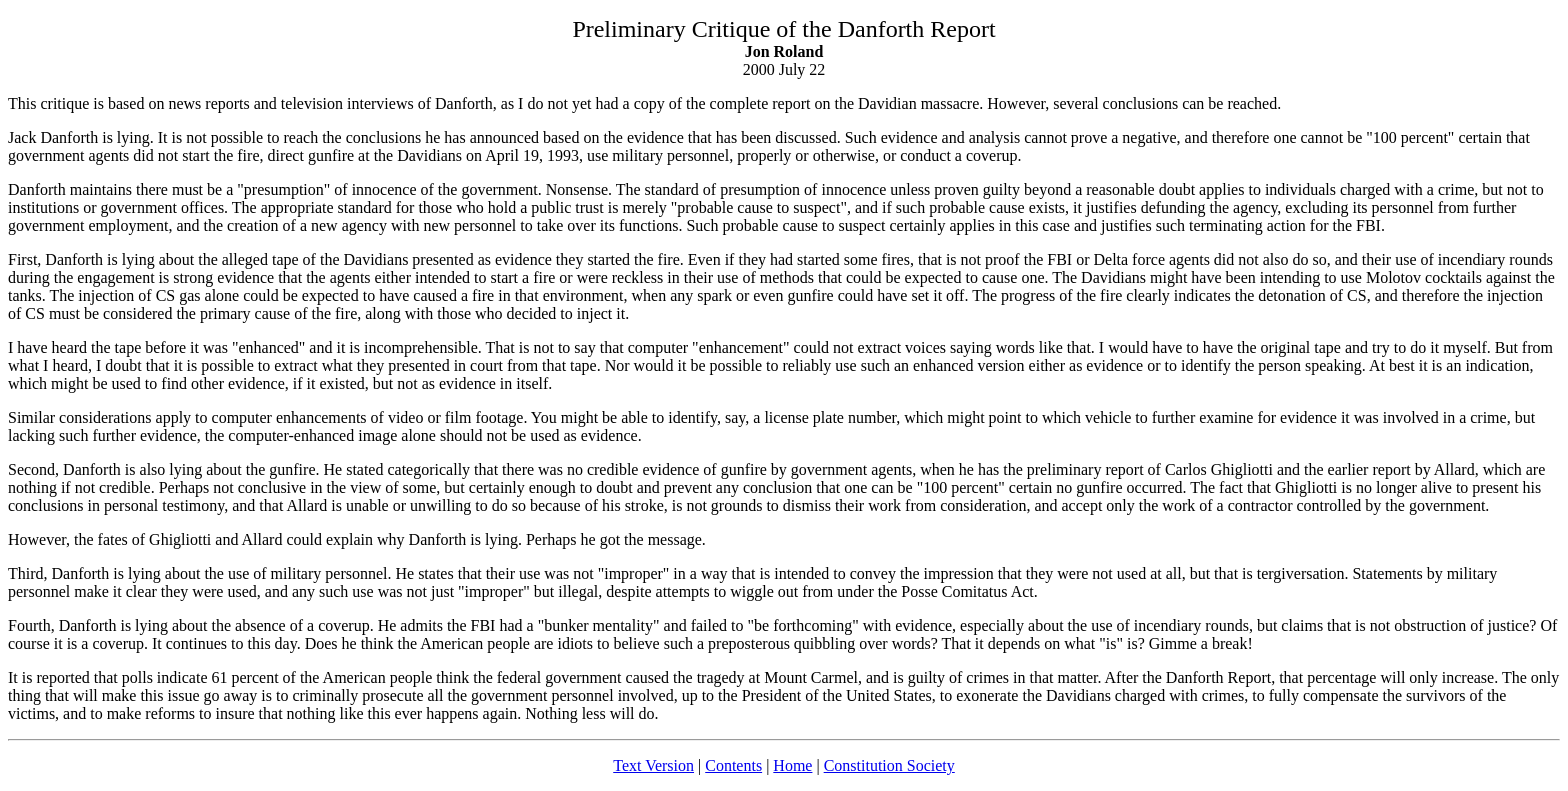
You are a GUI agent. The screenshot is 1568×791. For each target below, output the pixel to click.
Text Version (653, 765)
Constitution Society (889, 765)
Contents (733, 765)
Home (792, 765)
